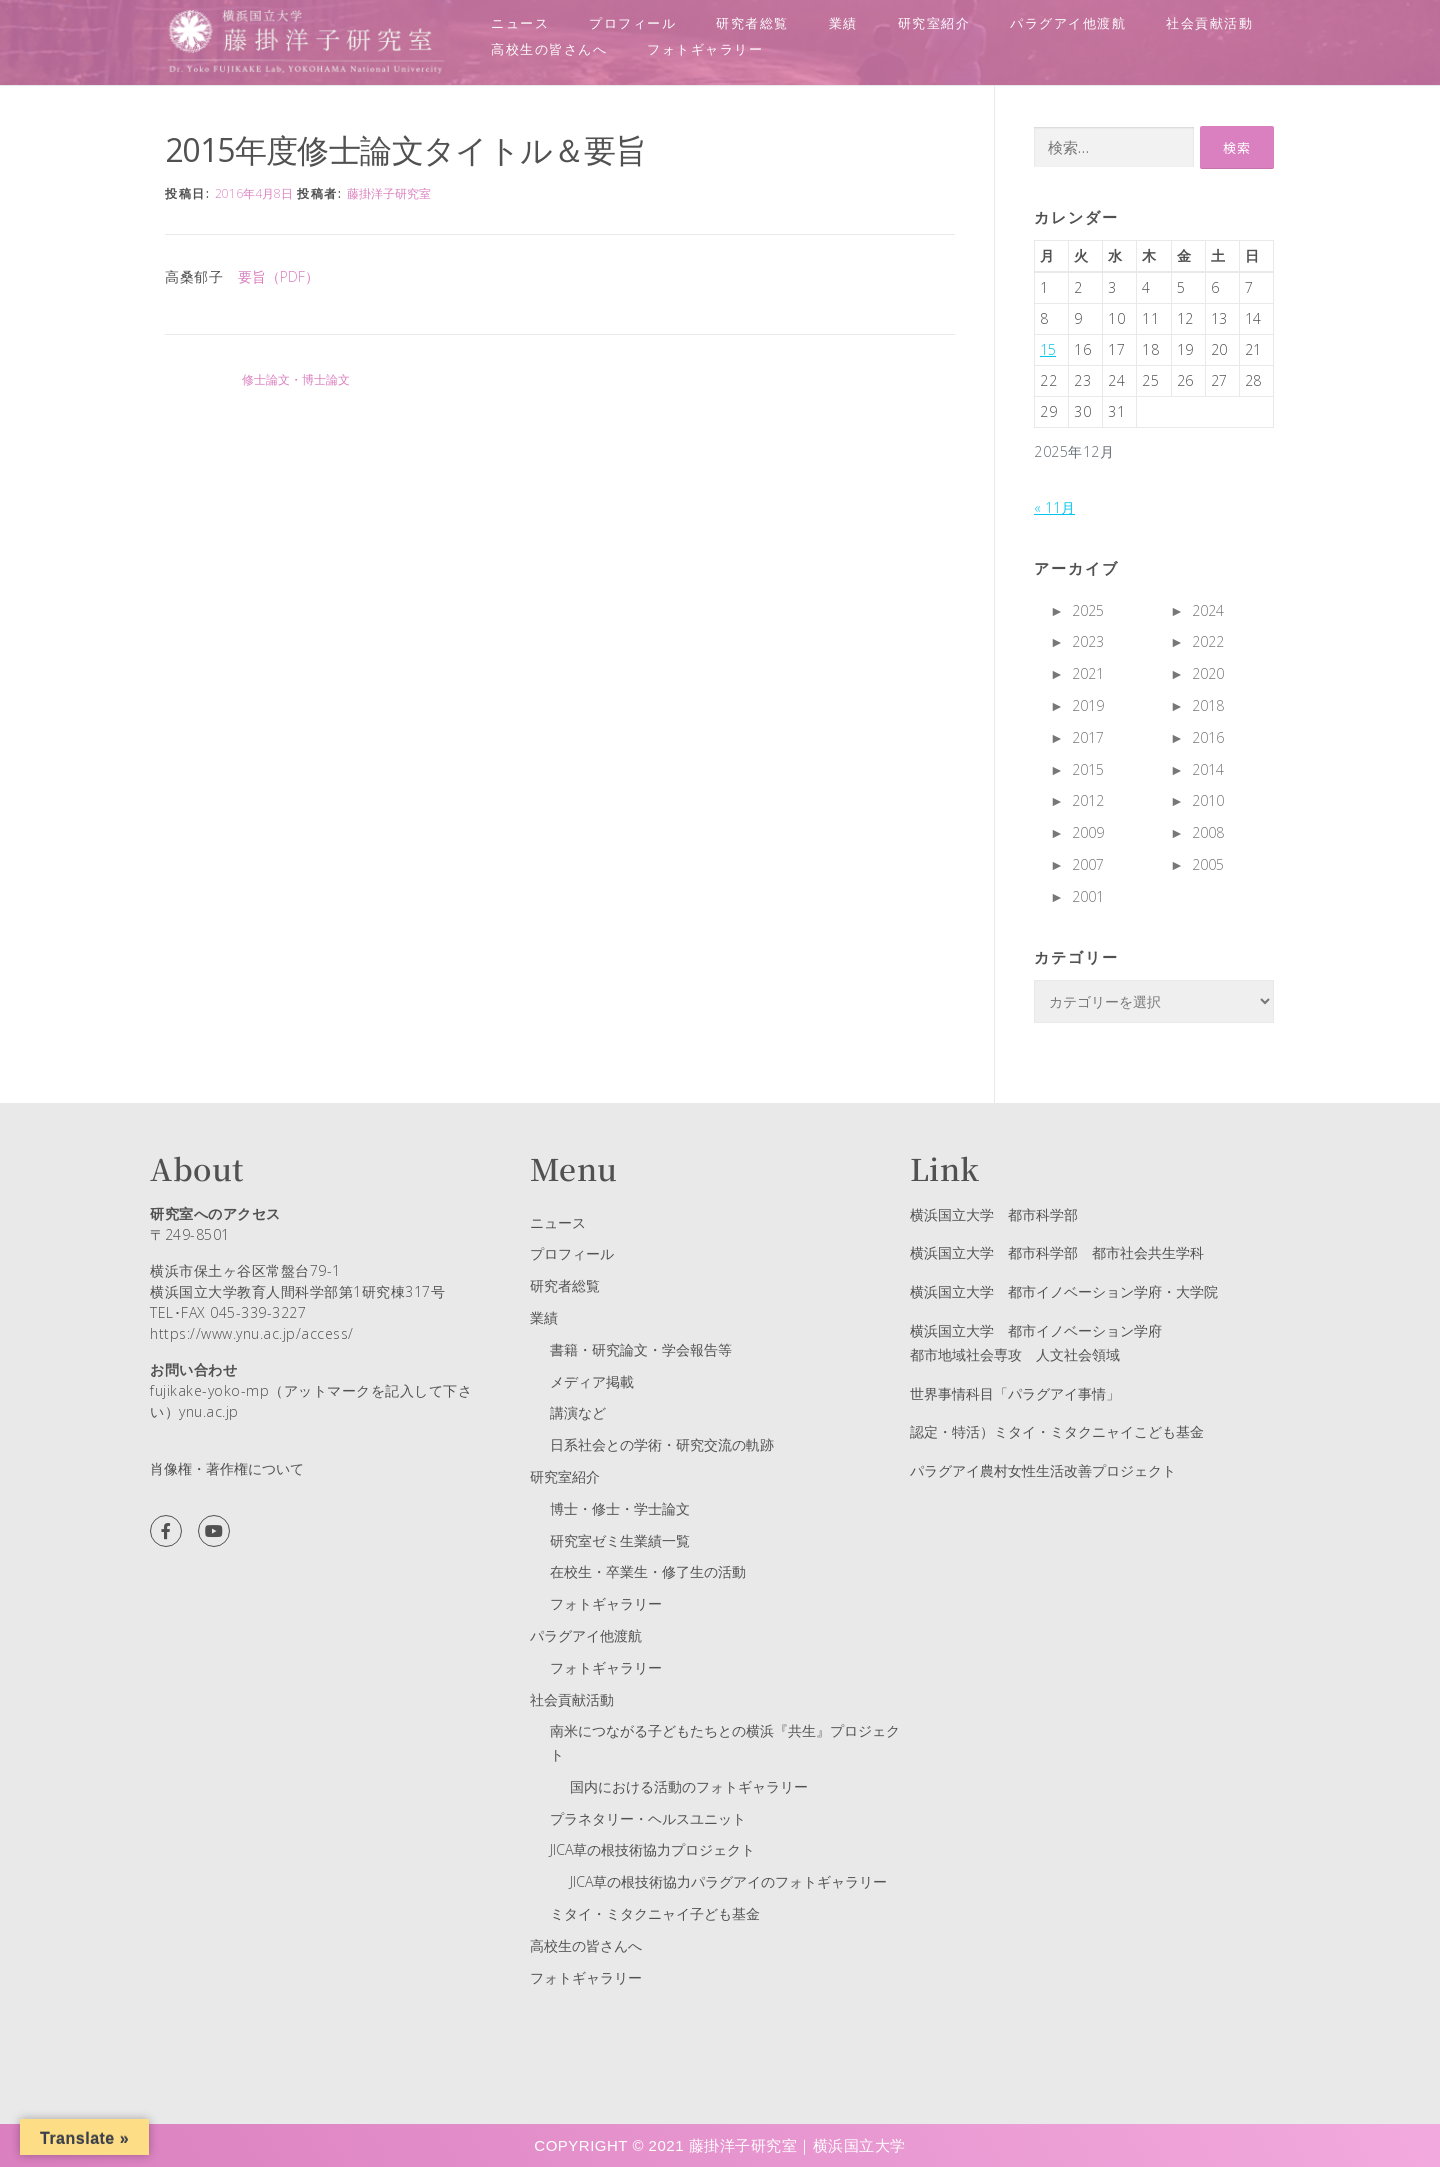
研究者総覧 (752, 23)
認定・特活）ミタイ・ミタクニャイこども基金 (1057, 1431)
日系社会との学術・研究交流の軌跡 (662, 1444)
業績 (843, 23)
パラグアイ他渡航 (1068, 23)
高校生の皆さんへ (549, 49)
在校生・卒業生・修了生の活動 (648, 1571)
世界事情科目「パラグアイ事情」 (1015, 1393)
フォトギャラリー (705, 49)
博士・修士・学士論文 (620, 1508)
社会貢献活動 (1209, 23)
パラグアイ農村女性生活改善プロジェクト (1043, 1470)
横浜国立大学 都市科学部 (994, 1214)
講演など (578, 1412)
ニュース (520, 23)
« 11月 (1054, 507)
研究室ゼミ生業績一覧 (620, 1540)
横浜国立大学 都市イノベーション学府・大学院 (1064, 1291)
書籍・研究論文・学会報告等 (641, 1349)
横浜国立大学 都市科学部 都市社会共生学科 (1057, 1252)
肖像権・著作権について (227, 1468)
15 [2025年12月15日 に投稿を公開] (1048, 349)
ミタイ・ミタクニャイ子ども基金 (655, 1913)
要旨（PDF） (278, 276)
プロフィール (632, 23)
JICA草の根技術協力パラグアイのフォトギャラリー (728, 1881)
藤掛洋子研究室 (389, 193)
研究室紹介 (934, 23)
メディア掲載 (592, 1381)
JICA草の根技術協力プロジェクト (652, 1849)
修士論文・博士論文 (296, 379)
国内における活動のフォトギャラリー (689, 1786)
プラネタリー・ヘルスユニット (648, 1818)
